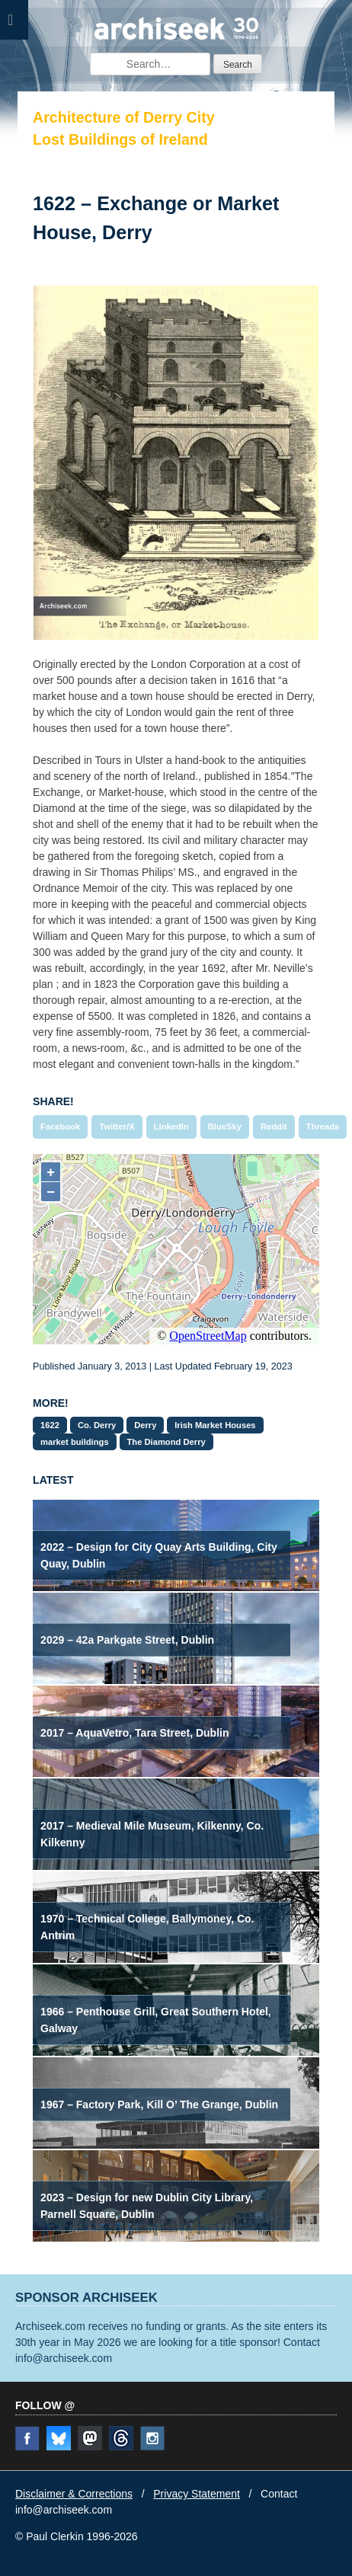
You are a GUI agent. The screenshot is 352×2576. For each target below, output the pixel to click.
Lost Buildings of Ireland (120, 139)
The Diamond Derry (166, 1441)
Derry (145, 1425)
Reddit (274, 1126)
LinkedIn (171, 1126)
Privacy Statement (196, 2494)
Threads (323, 1126)
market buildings (74, 1441)
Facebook (60, 1126)
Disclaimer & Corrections (74, 2494)
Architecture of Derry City (123, 117)
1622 (49, 1425)
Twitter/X (116, 1126)
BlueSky (225, 1126)
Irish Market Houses (214, 1425)
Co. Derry (97, 1425)
